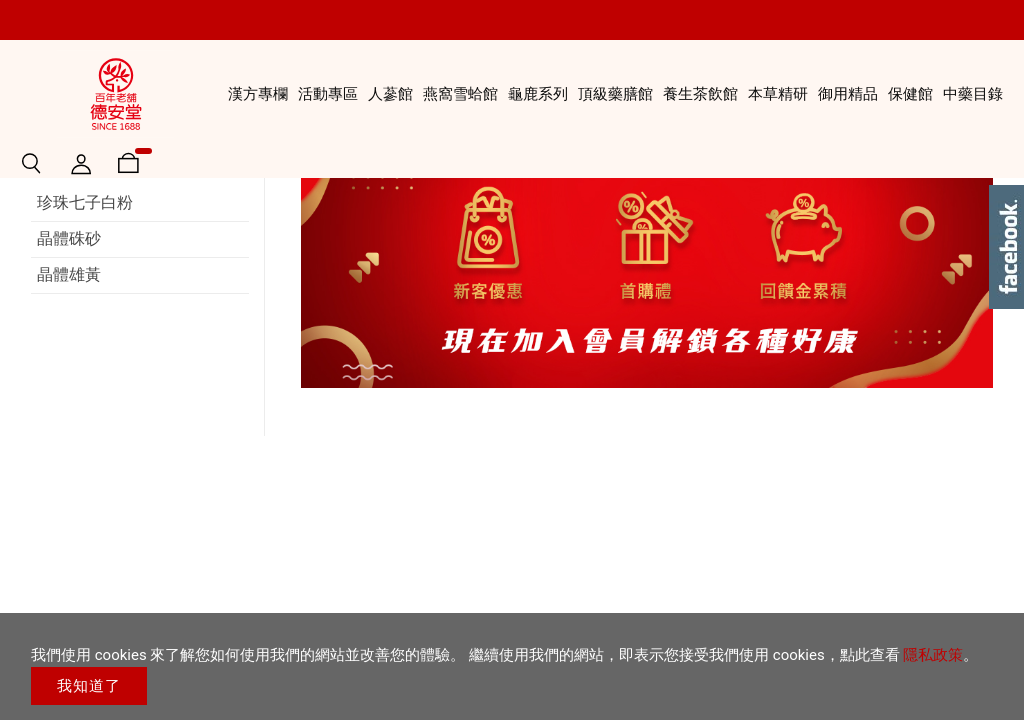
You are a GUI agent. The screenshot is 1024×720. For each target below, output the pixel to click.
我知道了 (89, 686)
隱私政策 (933, 655)
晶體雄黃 (69, 386)
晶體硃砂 (69, 350)
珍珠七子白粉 (85, 314)
